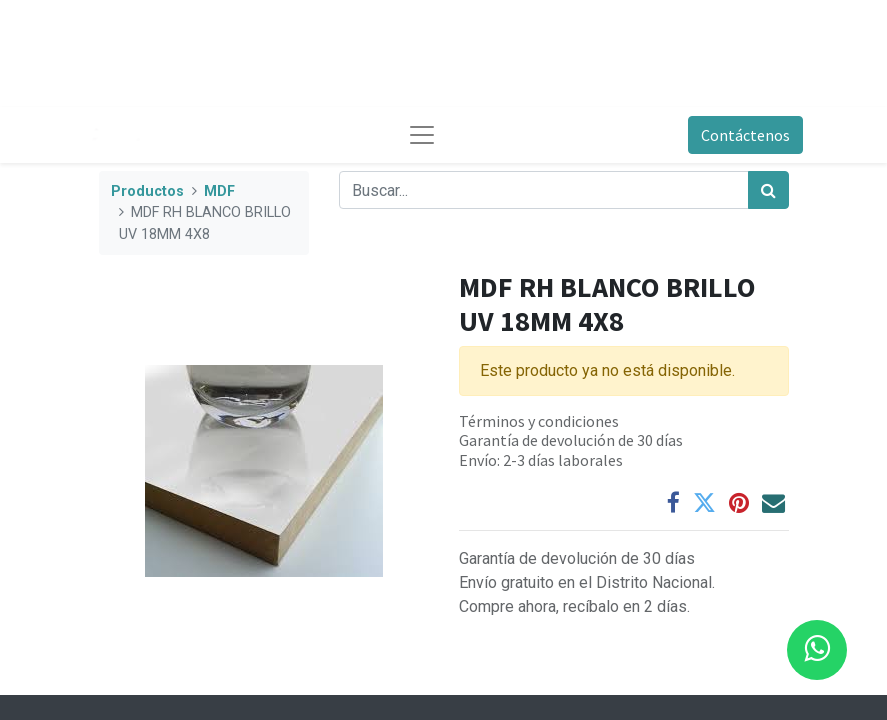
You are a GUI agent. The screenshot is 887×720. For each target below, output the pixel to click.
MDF (219, 191)
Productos (147, 191)
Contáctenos (745, 135)
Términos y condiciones (539, 421)
